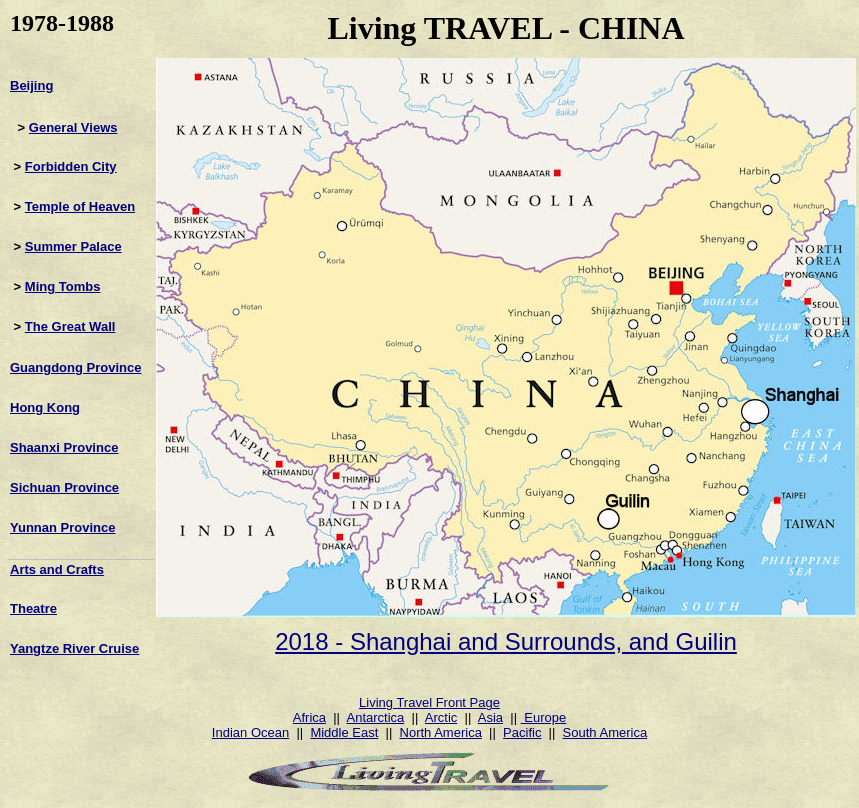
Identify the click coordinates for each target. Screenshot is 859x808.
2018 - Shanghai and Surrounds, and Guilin (506, 641)
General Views (73, 127)
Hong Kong (45, 407)
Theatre (33, 608)
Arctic (441, 717)
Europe (544, 717)
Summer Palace (73, 246)
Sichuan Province (64, 487)
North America (441, 732)
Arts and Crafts (57, 569)
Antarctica (376, 717)
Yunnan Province (62, 527)
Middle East (344, 732)
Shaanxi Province (64, 447)
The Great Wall (70, 326)
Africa (309, 717)
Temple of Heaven (80, 206)
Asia (490, 717)
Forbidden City (71, 166)
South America (605, 732)
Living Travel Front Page (429, 702)
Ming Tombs (63, 286)
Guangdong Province (75, 367)
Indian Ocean (250, 732)
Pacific (522, 732)
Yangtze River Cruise (74, 648)
